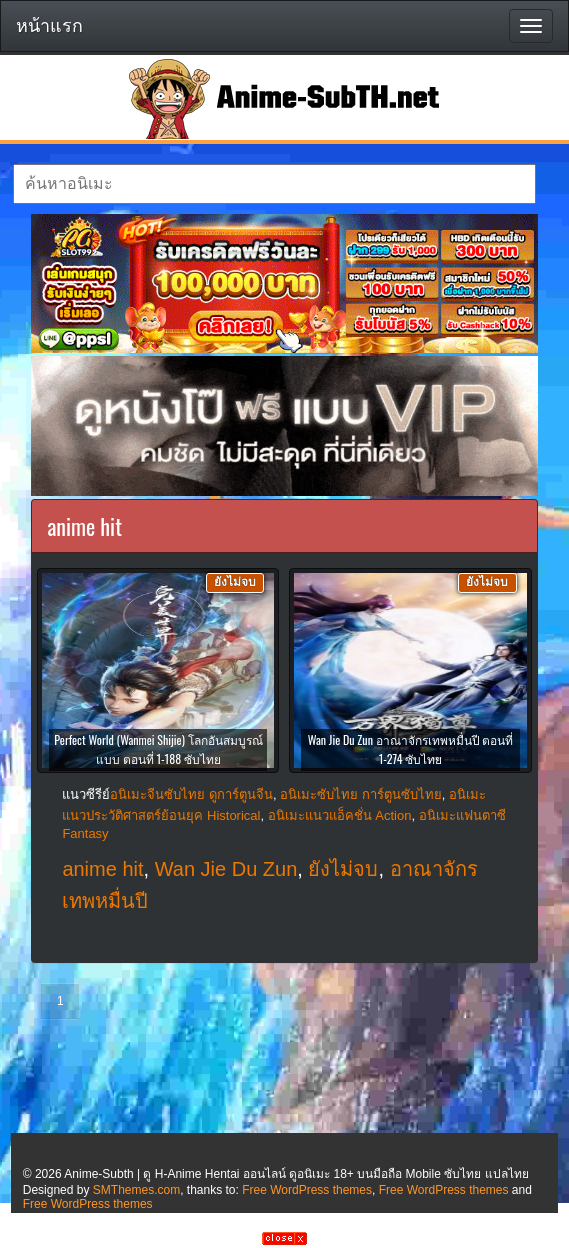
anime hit (102, 869)
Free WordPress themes (307, 1190)
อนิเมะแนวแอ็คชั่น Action (340, 815)
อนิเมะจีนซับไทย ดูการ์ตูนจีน (191, 794)
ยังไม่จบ (343, 869)
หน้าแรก (49, 26)
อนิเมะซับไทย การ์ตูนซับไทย (361, 794)
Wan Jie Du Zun (226, 869)
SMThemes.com (136, 1190)
